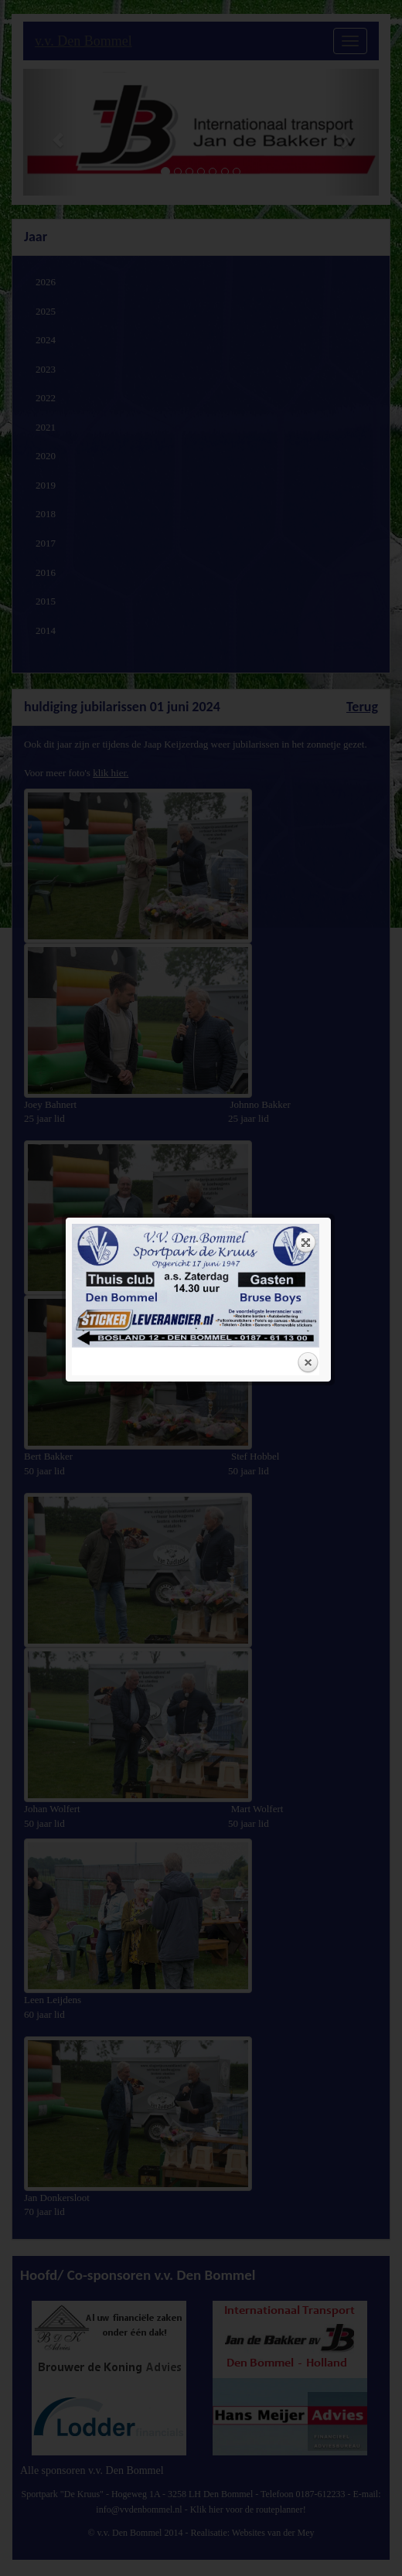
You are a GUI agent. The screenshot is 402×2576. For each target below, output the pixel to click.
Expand (306, 233)
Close (307, 353)
